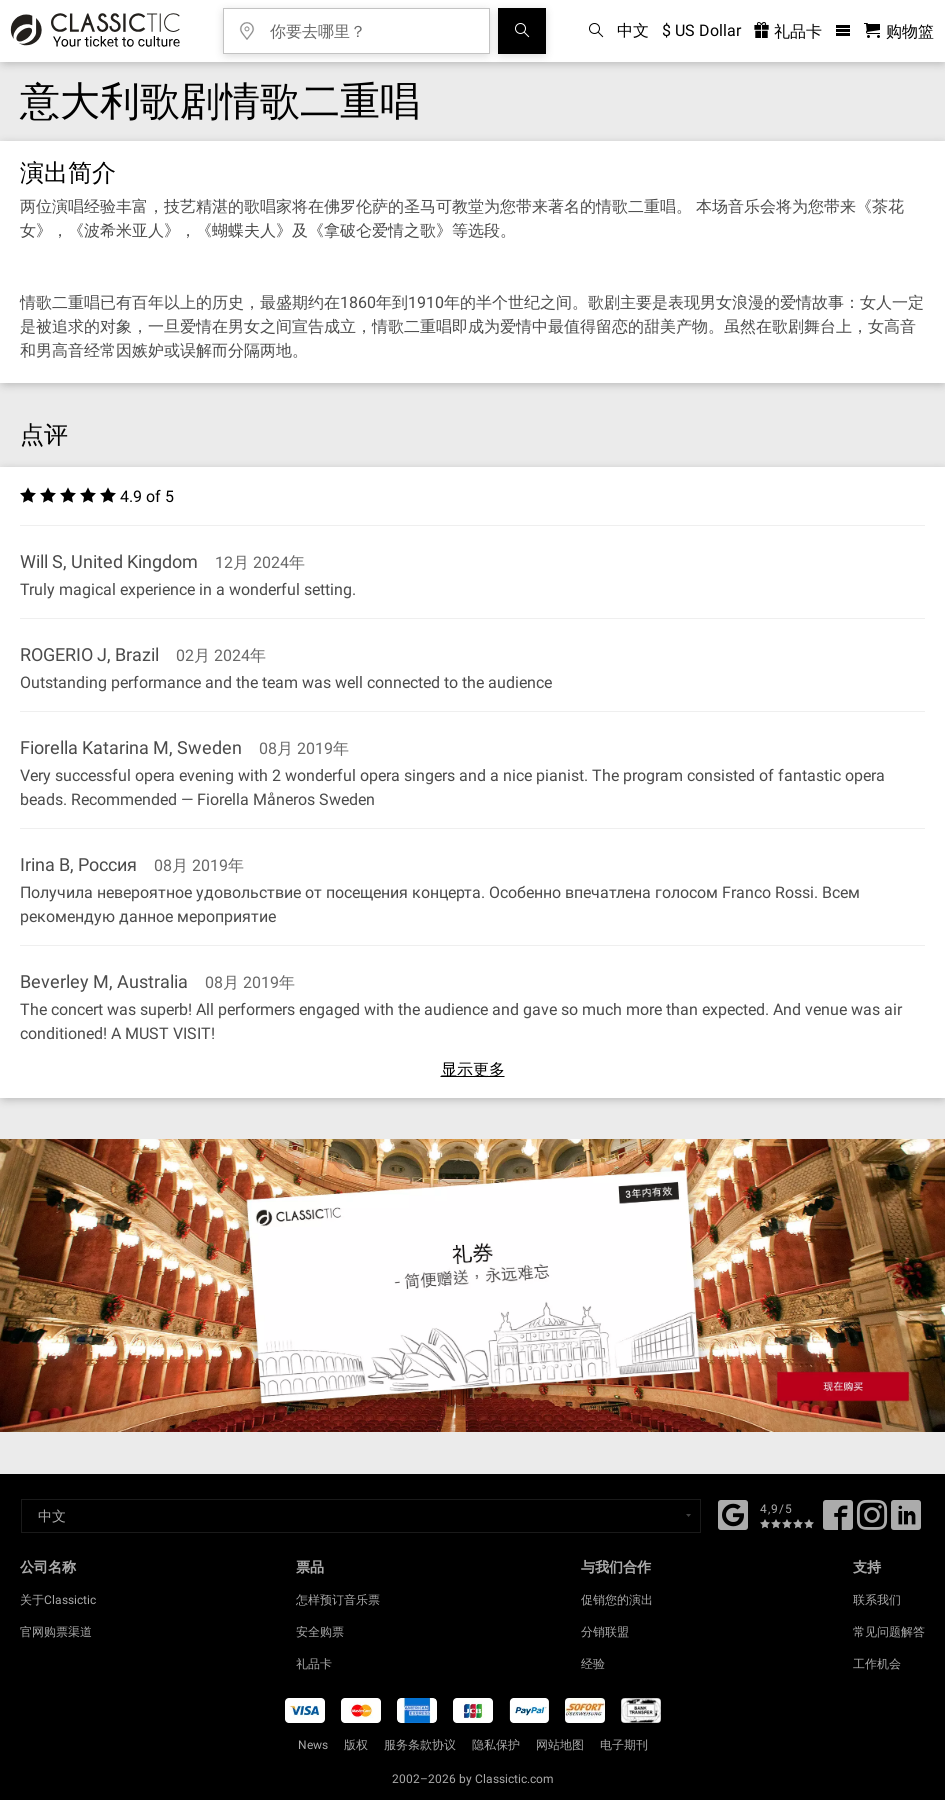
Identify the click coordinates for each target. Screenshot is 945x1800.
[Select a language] (361, 1516)
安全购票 (320, 1632)
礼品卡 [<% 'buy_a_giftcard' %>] (788, 31)
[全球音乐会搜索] (522, 31)
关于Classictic (58, 1600)
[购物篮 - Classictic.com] (899, 31)
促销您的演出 (617, 1600)
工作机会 (877, 1664)
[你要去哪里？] (371, 24)
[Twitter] (872, 1522)
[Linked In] (906, 1522)
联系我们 (877, 1600)
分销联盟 (605, 1632)
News (313, 1745)
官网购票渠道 (56, 1632)
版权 (356, 1745)
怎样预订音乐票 (338, 1600)
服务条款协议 (420, 1745)
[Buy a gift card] (472, 1285)
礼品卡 (314, 1664)
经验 (593, 1664)
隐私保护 (496, 1745)
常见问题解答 (889, 1632)
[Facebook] (733, 1513)
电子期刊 (624, 1745)
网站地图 (560, 1745)
